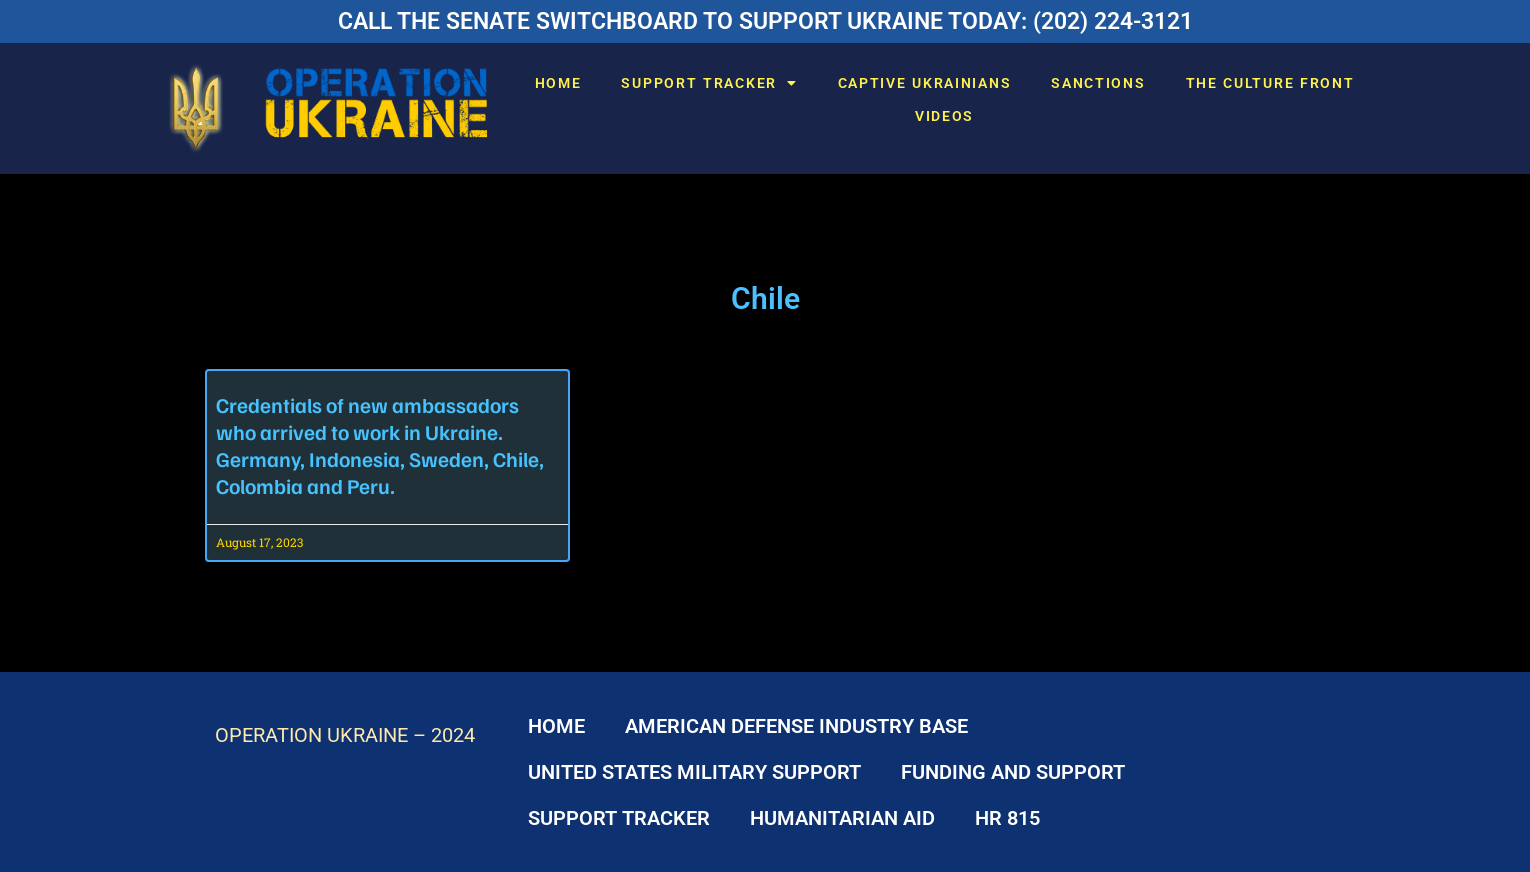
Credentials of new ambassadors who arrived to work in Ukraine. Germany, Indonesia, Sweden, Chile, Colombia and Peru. (380, 445)
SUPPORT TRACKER (709, 83)
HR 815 (1007, 818)
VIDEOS (944, 116)
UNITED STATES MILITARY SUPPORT (694, 772)
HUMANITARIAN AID (842, 818)
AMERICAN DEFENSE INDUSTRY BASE (796, 726)
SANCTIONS (1098, 83)
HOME (558, 83)
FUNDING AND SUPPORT (1013, 772)
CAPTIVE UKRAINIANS (925, 83)
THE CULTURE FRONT (1270, 83)
